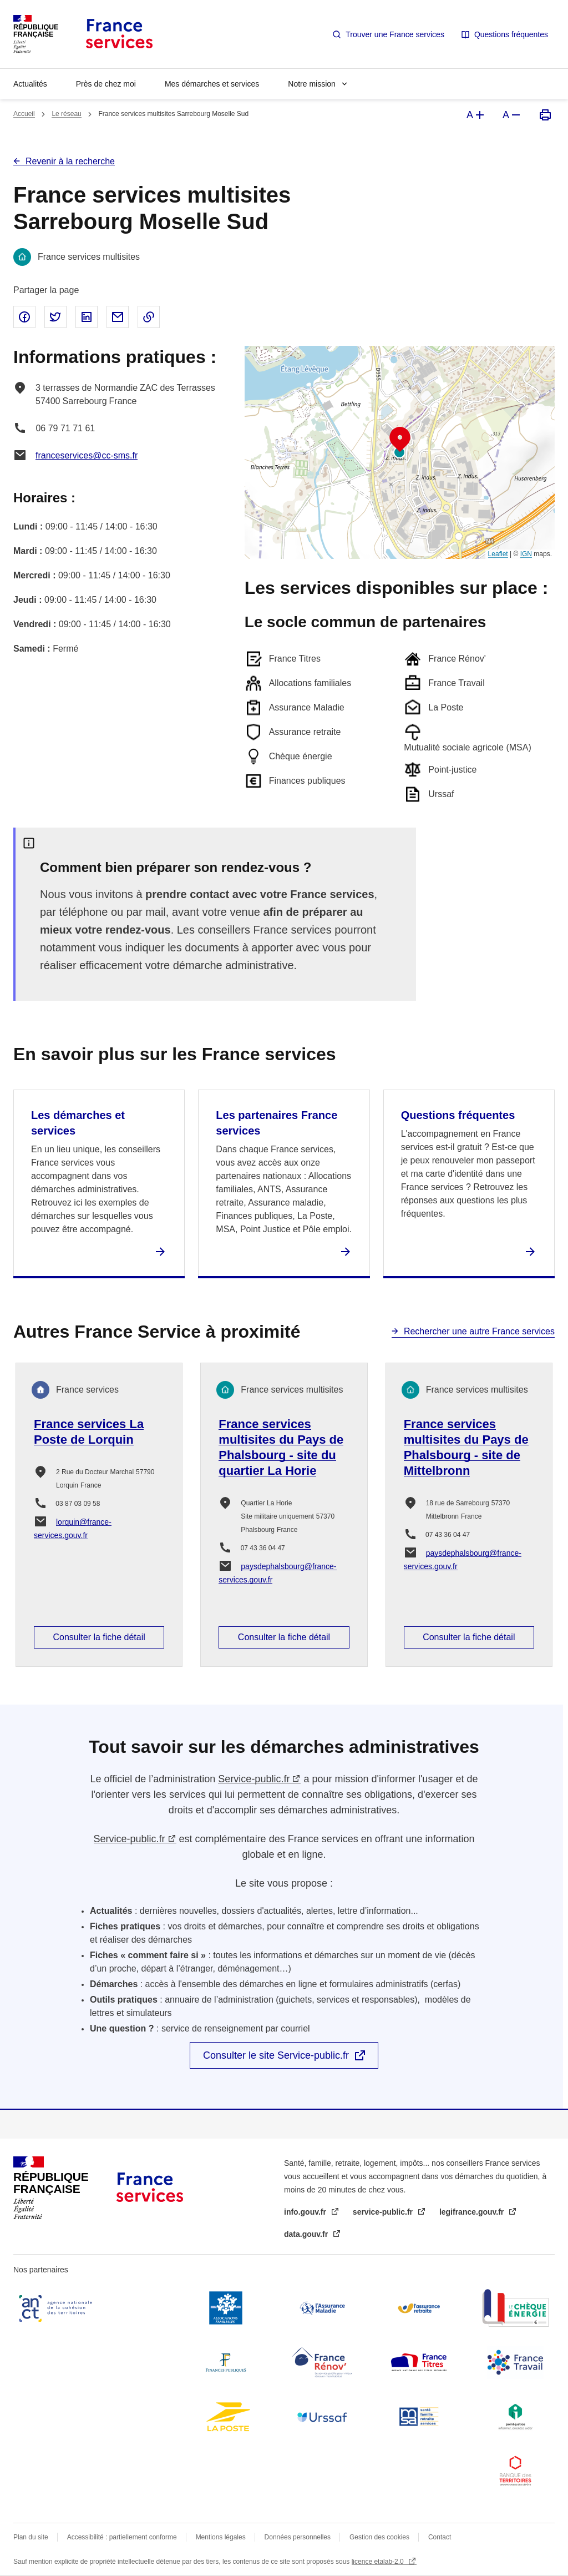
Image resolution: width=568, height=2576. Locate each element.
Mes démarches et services (212, 83)
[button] (400, 439)
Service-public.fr (254, 1778)
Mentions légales (221, 2537)
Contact (439, 2537)
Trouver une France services (395, 34)
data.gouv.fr (307, 2234)
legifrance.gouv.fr (472, 2211)
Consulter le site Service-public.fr (276, 2055)
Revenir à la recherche (70, 161)
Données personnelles (298, 2537)
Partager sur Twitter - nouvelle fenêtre (55, 317)
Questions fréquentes (511, 34)
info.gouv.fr (306, 2211)
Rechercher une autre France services (479, 1331)
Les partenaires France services (276, 1123)
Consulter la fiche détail (99, 1637)
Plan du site (30, 2537)
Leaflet (498, 554)
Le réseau (66, 114)
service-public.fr (384, 2211)
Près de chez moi (106, 83)
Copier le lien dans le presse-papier (149, 317)
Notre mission (312, 83)
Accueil (24, 114)
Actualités (30, 83)
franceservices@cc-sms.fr (87, 455)
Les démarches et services (78, 1123)
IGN (526, 554)
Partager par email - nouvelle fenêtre (117, 317)
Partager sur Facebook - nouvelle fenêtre (24, 317)
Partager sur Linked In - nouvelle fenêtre (86, 317)
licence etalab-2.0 (378, 2561)
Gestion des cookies (379, 2537)
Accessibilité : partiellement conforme (122, 2537)
